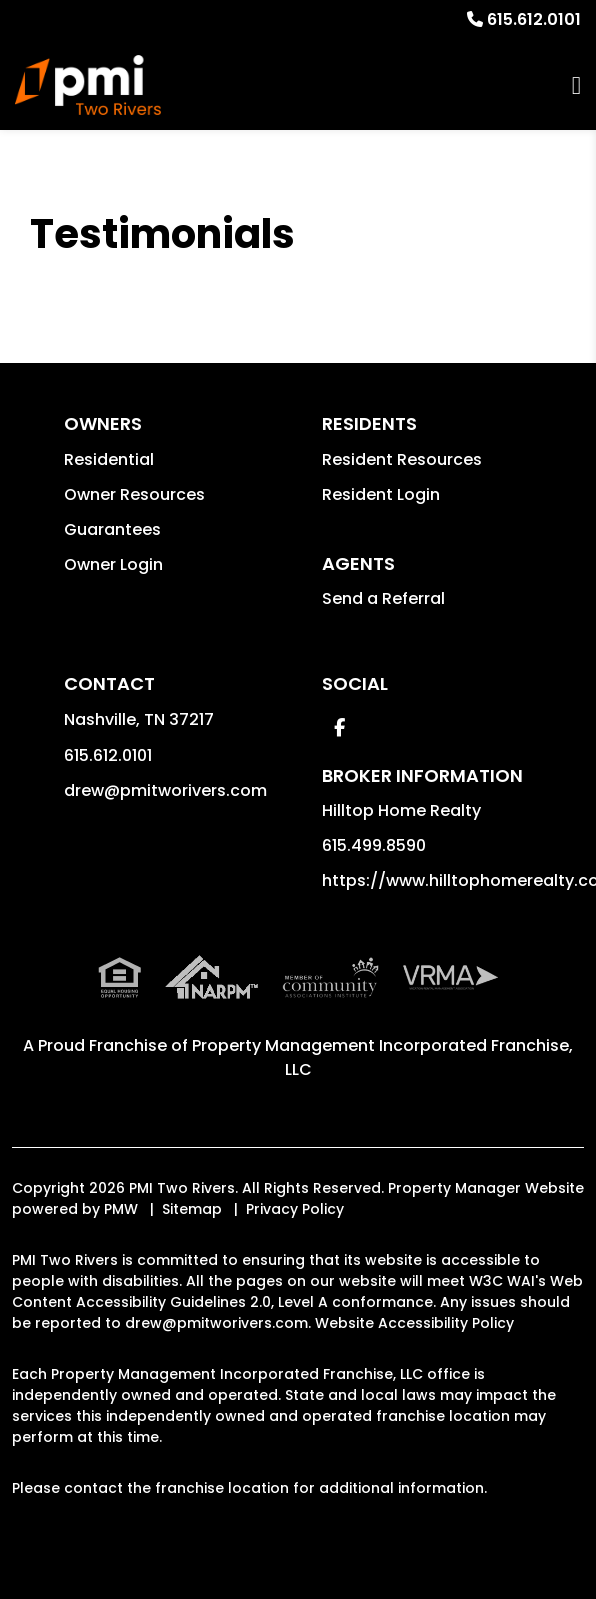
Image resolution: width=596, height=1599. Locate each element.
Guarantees (112, 529)
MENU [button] (576, 85)
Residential (109, 459)
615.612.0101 (534, 19)
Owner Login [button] (113, 564)
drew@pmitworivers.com (165, 790)
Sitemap (192, 1209)
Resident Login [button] (381, 494)
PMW (121, 1209)
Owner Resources (134, 494)
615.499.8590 (374, 845)
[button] (339, 727)
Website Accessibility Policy (414, 1323)
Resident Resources (402, 459)
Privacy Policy (295, 1209)
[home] (88, 85)
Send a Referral (383, 598)
